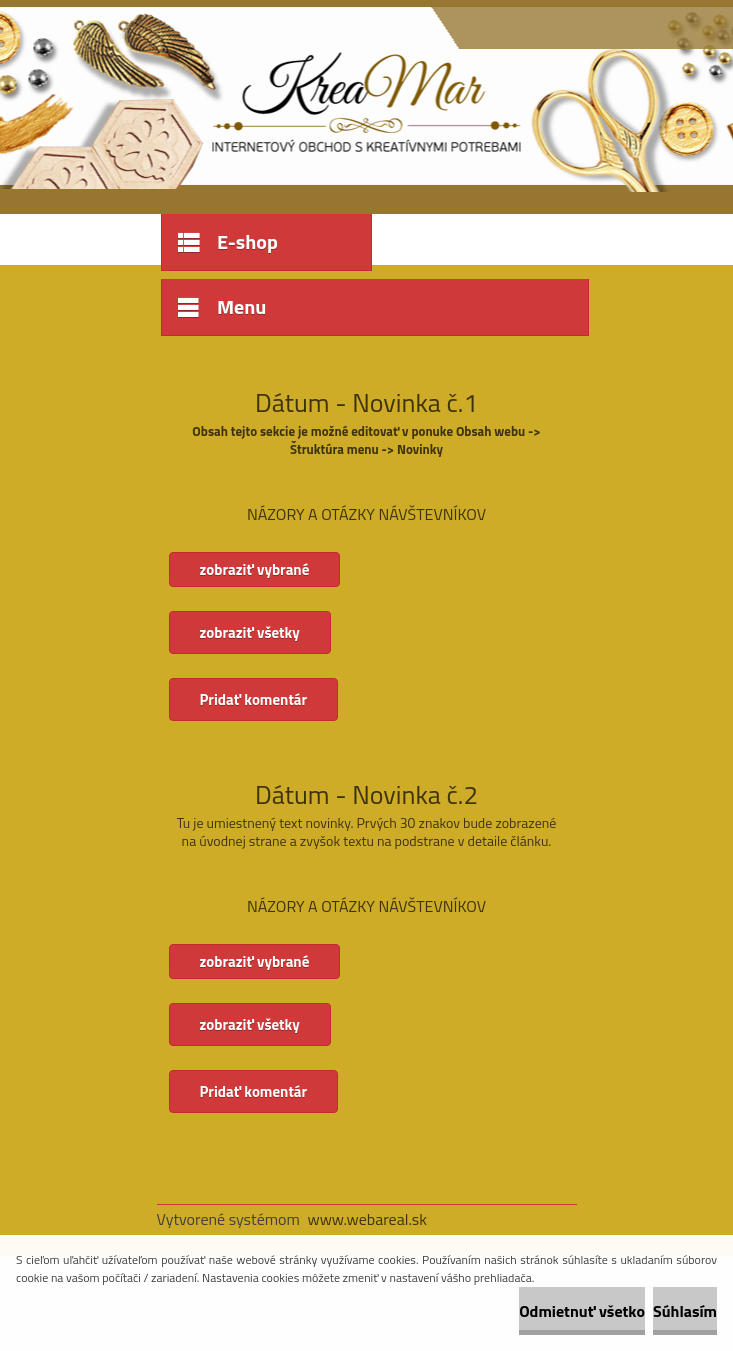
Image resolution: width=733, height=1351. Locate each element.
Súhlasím (685, 1311)
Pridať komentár (254, 699)
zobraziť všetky (250, 632)
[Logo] (294, 97)
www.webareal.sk (367, 1219)
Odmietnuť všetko (582, 1311)
